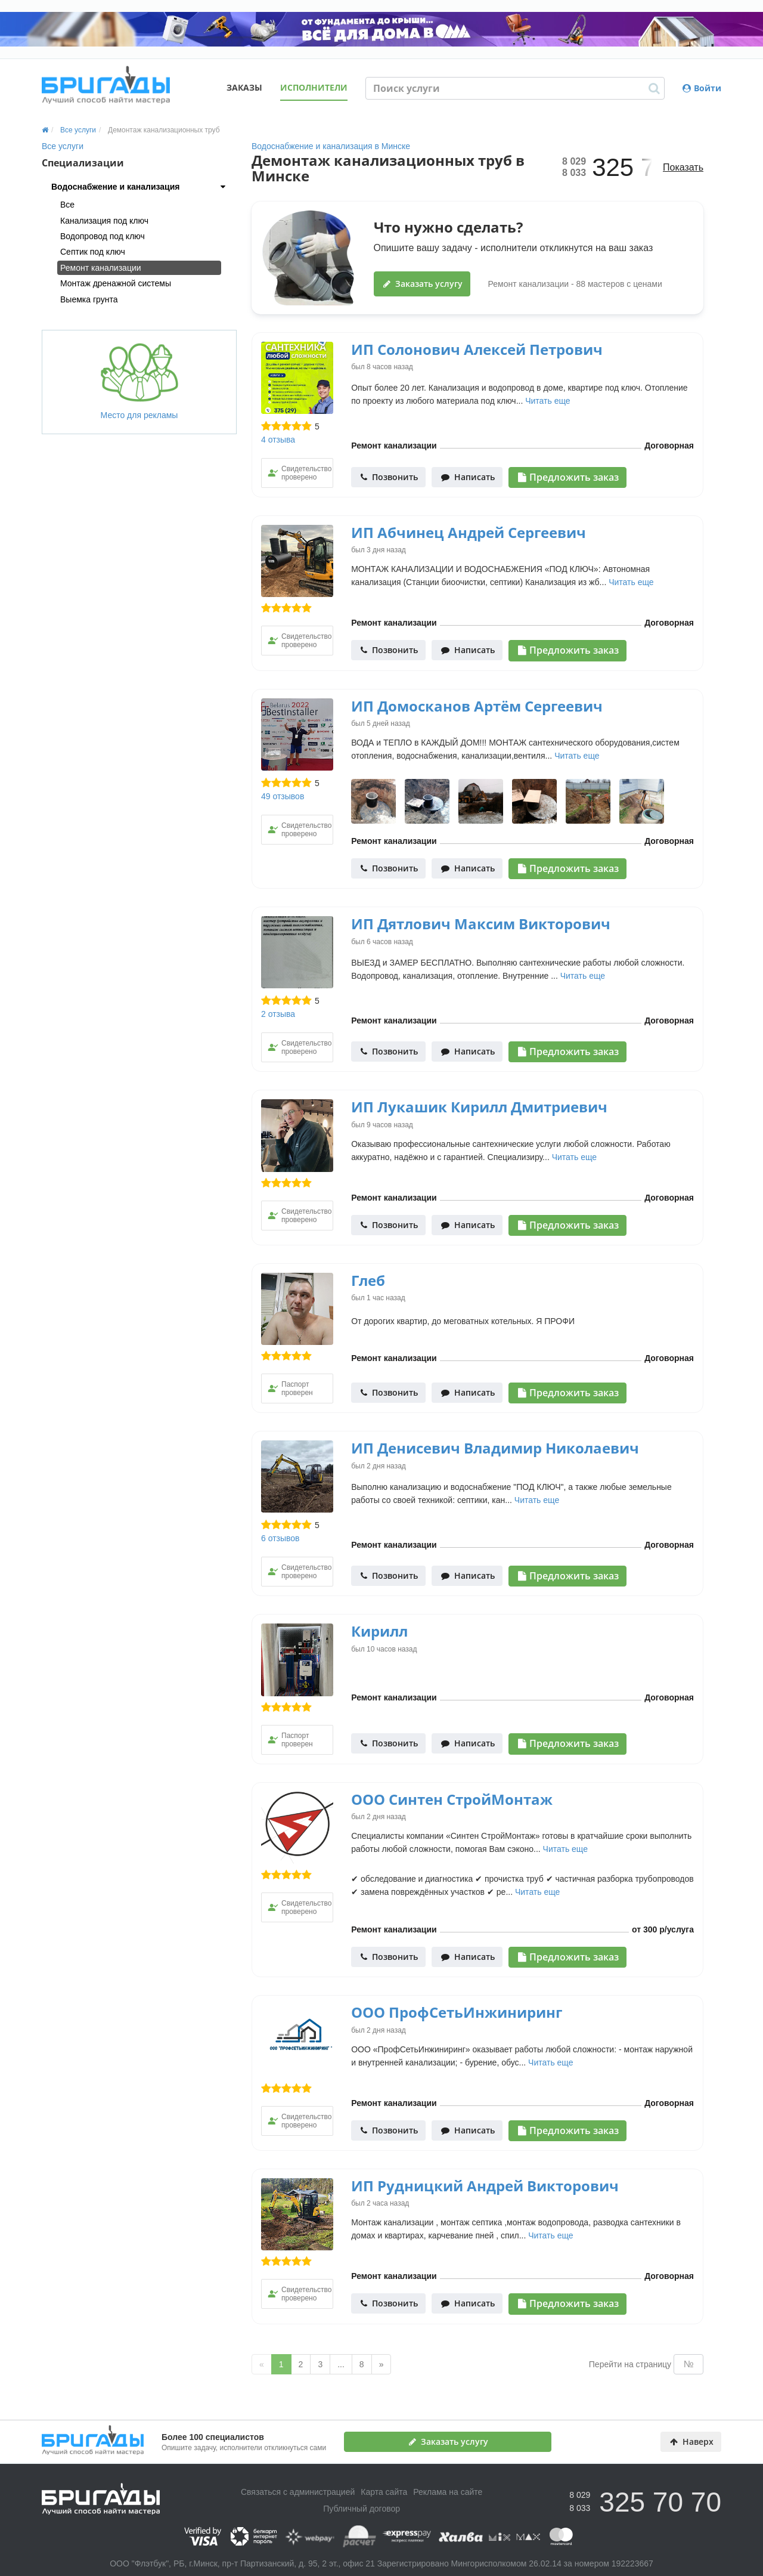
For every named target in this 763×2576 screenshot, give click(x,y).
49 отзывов (282, 796)
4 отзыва (278, 439)
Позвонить (389, 477)
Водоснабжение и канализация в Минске (331, 146)
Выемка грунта (88, 299)
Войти (702, 88)
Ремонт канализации (100, 268)
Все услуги (62, 146)
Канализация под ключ (104, 220)
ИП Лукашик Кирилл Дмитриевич (479, 1107)
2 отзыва (278, 1014)
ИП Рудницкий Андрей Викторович (485, 2185)
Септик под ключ (92, 251)
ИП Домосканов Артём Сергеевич (477, 706)
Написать (468, 477)
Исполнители (314, 87)
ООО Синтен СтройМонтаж (452, 1799)
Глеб (368, 1280)
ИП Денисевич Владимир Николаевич (495, 1448)
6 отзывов (280, 1538)
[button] (139, 186)
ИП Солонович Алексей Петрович (477, 349)
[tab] (139, 186)
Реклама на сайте (447, 2492)
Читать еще (547, 401)
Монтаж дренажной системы (115, 283)
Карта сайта (384, 2492)
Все (67, 204)
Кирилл (379, 1631)
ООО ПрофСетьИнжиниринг (456, 2012)
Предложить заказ (568, 477)
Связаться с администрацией (298, 2492)
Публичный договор (361, 2508)
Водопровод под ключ (102, 236)
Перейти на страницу (630, 2364)
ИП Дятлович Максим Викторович (480, 923)
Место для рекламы (139, 381)
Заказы (244, 87)
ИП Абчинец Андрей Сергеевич (468, 532)
